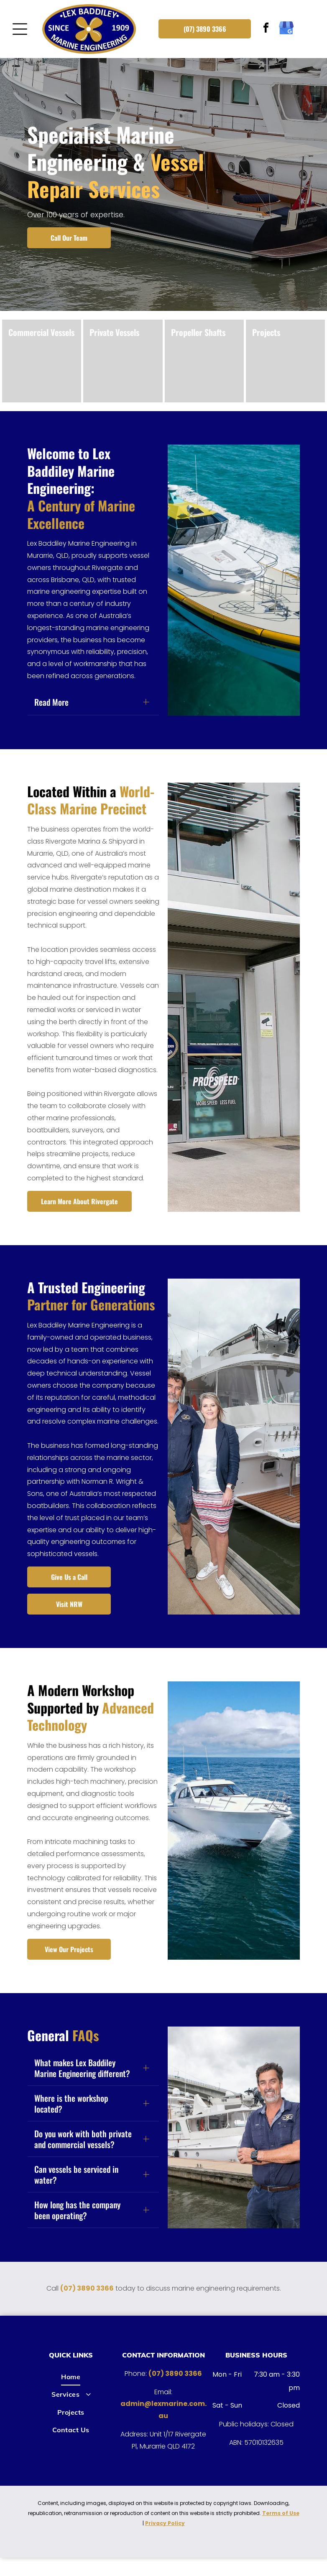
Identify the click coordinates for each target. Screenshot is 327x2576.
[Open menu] (20, 29)
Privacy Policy (165, 2541)
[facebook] (266, 29)
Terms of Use (280, 2531)
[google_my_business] (286, 29)
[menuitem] (71, 2395)
